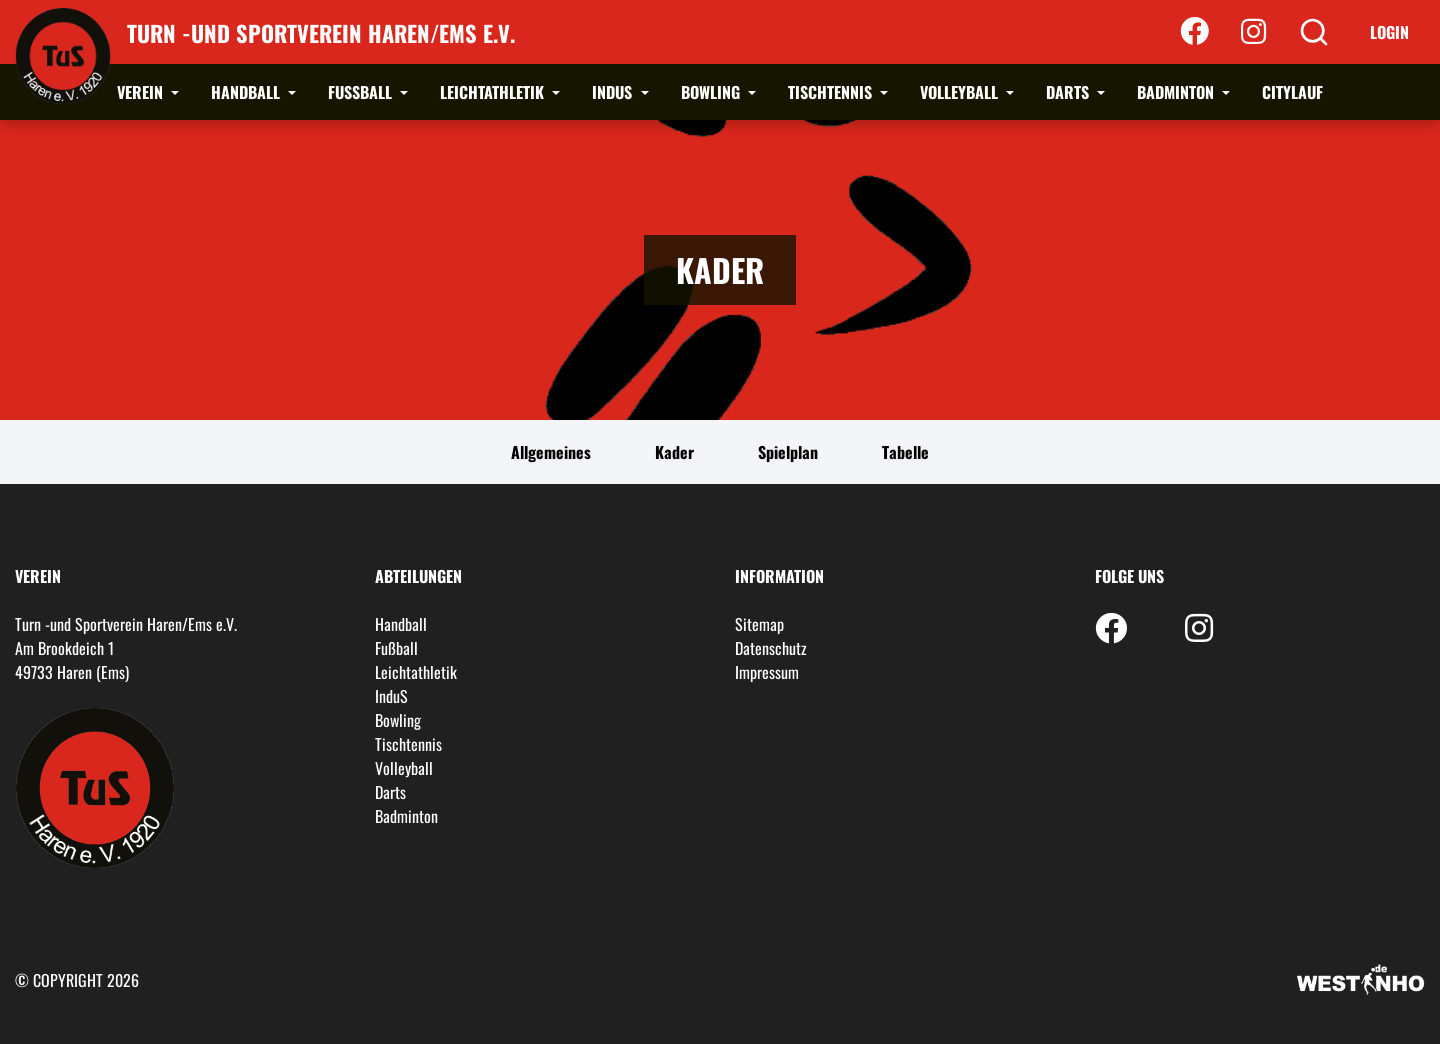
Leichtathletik (494, 92)
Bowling (712, 92)
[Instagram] (1253, 32)
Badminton (1177, 92)
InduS (614, 92)
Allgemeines (551, 452)
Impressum (767, 672)
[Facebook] (1194, 32)
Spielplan (788, 452)
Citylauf (1292, 92)
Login (1389, 32)
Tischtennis (832, 92)
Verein (142, 92)
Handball (247, 92)
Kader (674, 452)
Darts (1069, 92)
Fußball (362, 92)
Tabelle (905, 452)
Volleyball (961, 92)
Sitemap (759, 624)
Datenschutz (771, 648)
